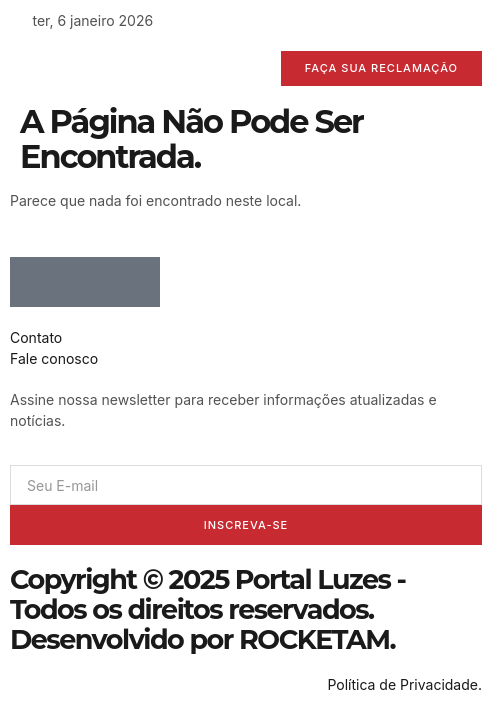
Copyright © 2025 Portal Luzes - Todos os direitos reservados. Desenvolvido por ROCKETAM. (207, 609)
